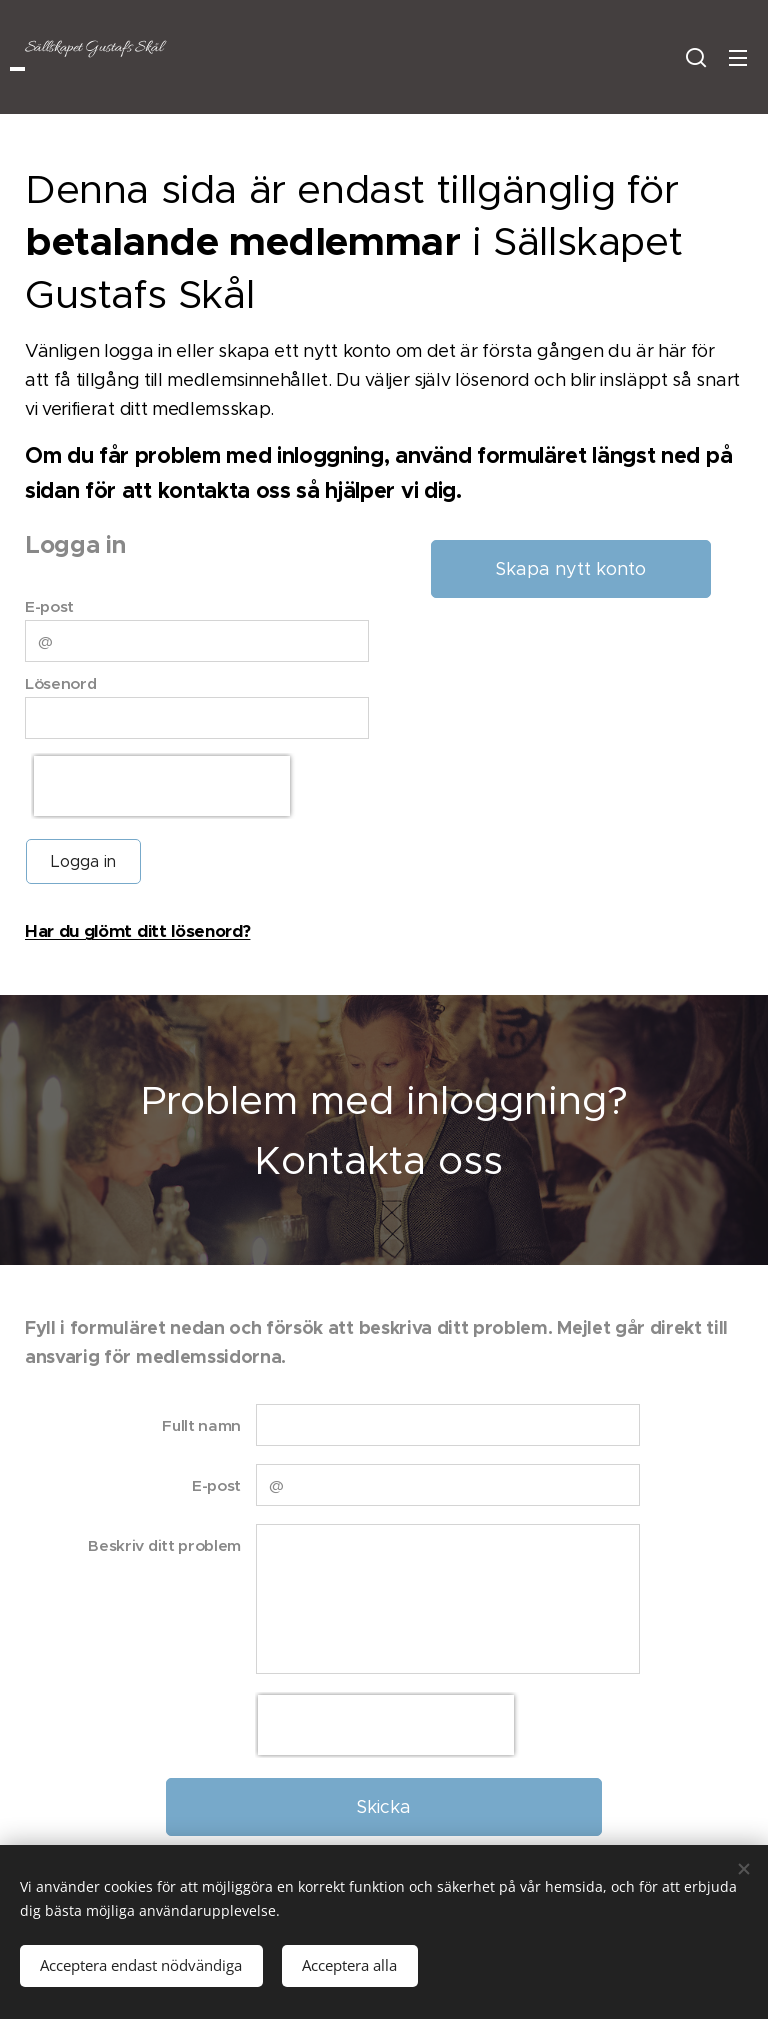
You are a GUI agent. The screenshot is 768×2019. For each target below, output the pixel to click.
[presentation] (162, 786)
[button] (696, 57)
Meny (738, 58)
